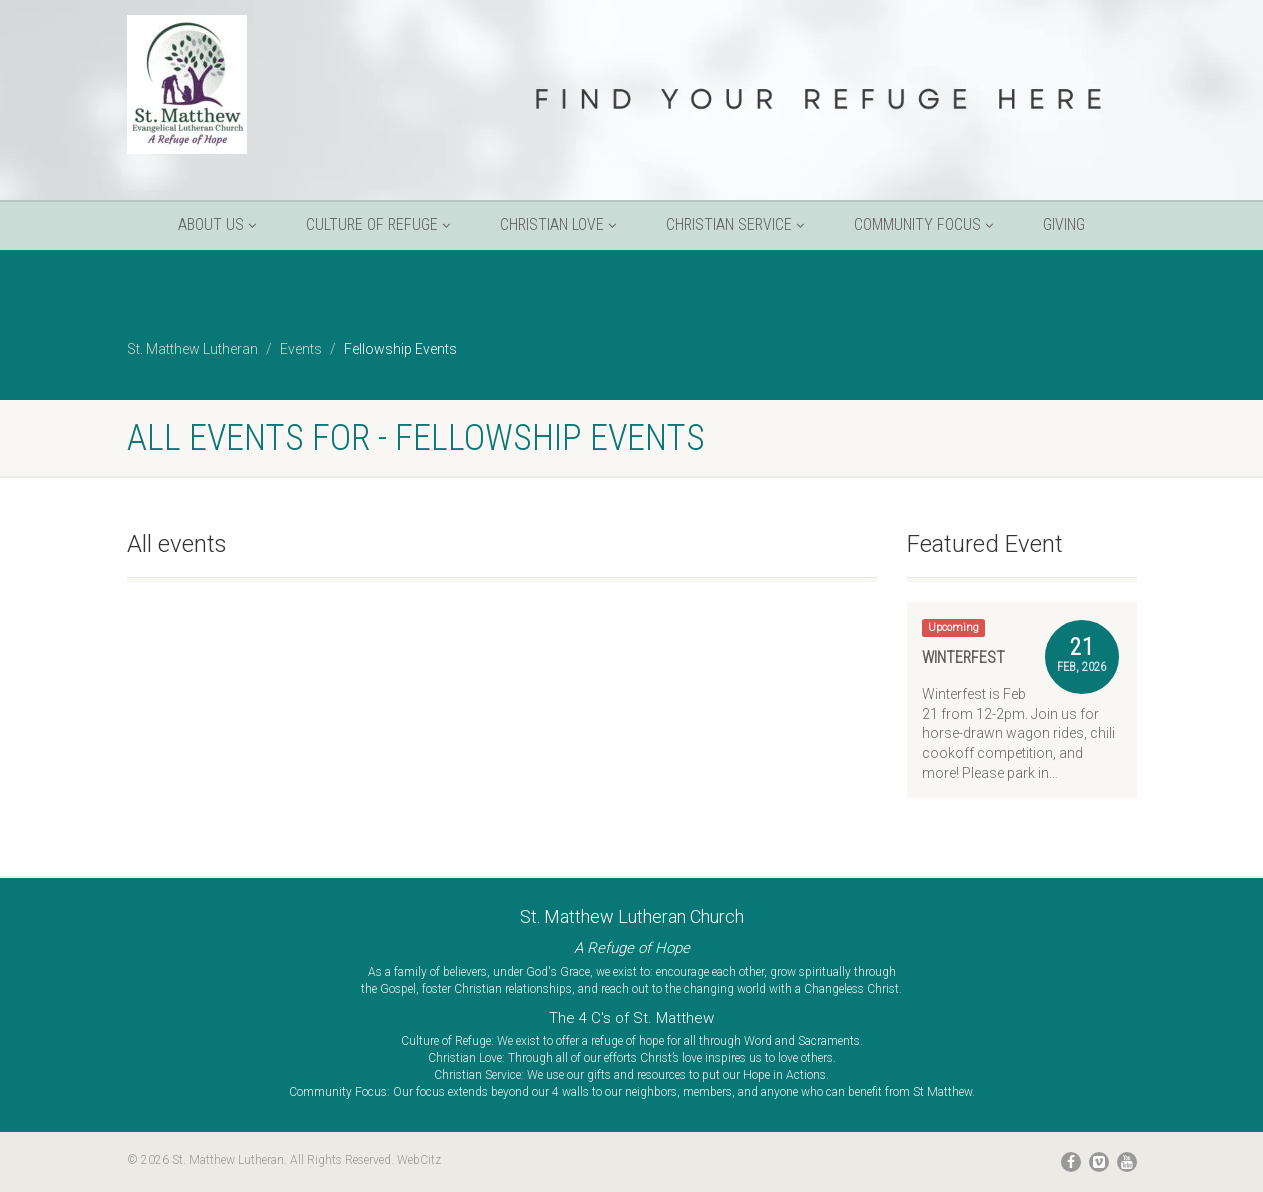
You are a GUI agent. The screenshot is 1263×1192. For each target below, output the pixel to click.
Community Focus (923, 224)
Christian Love (558, 224)
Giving (1064, 224)
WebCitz (419, 1160)
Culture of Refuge (378, 224)
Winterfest (963, 657)
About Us (217, 224)
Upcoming (953, 627)
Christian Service (735, 224)
